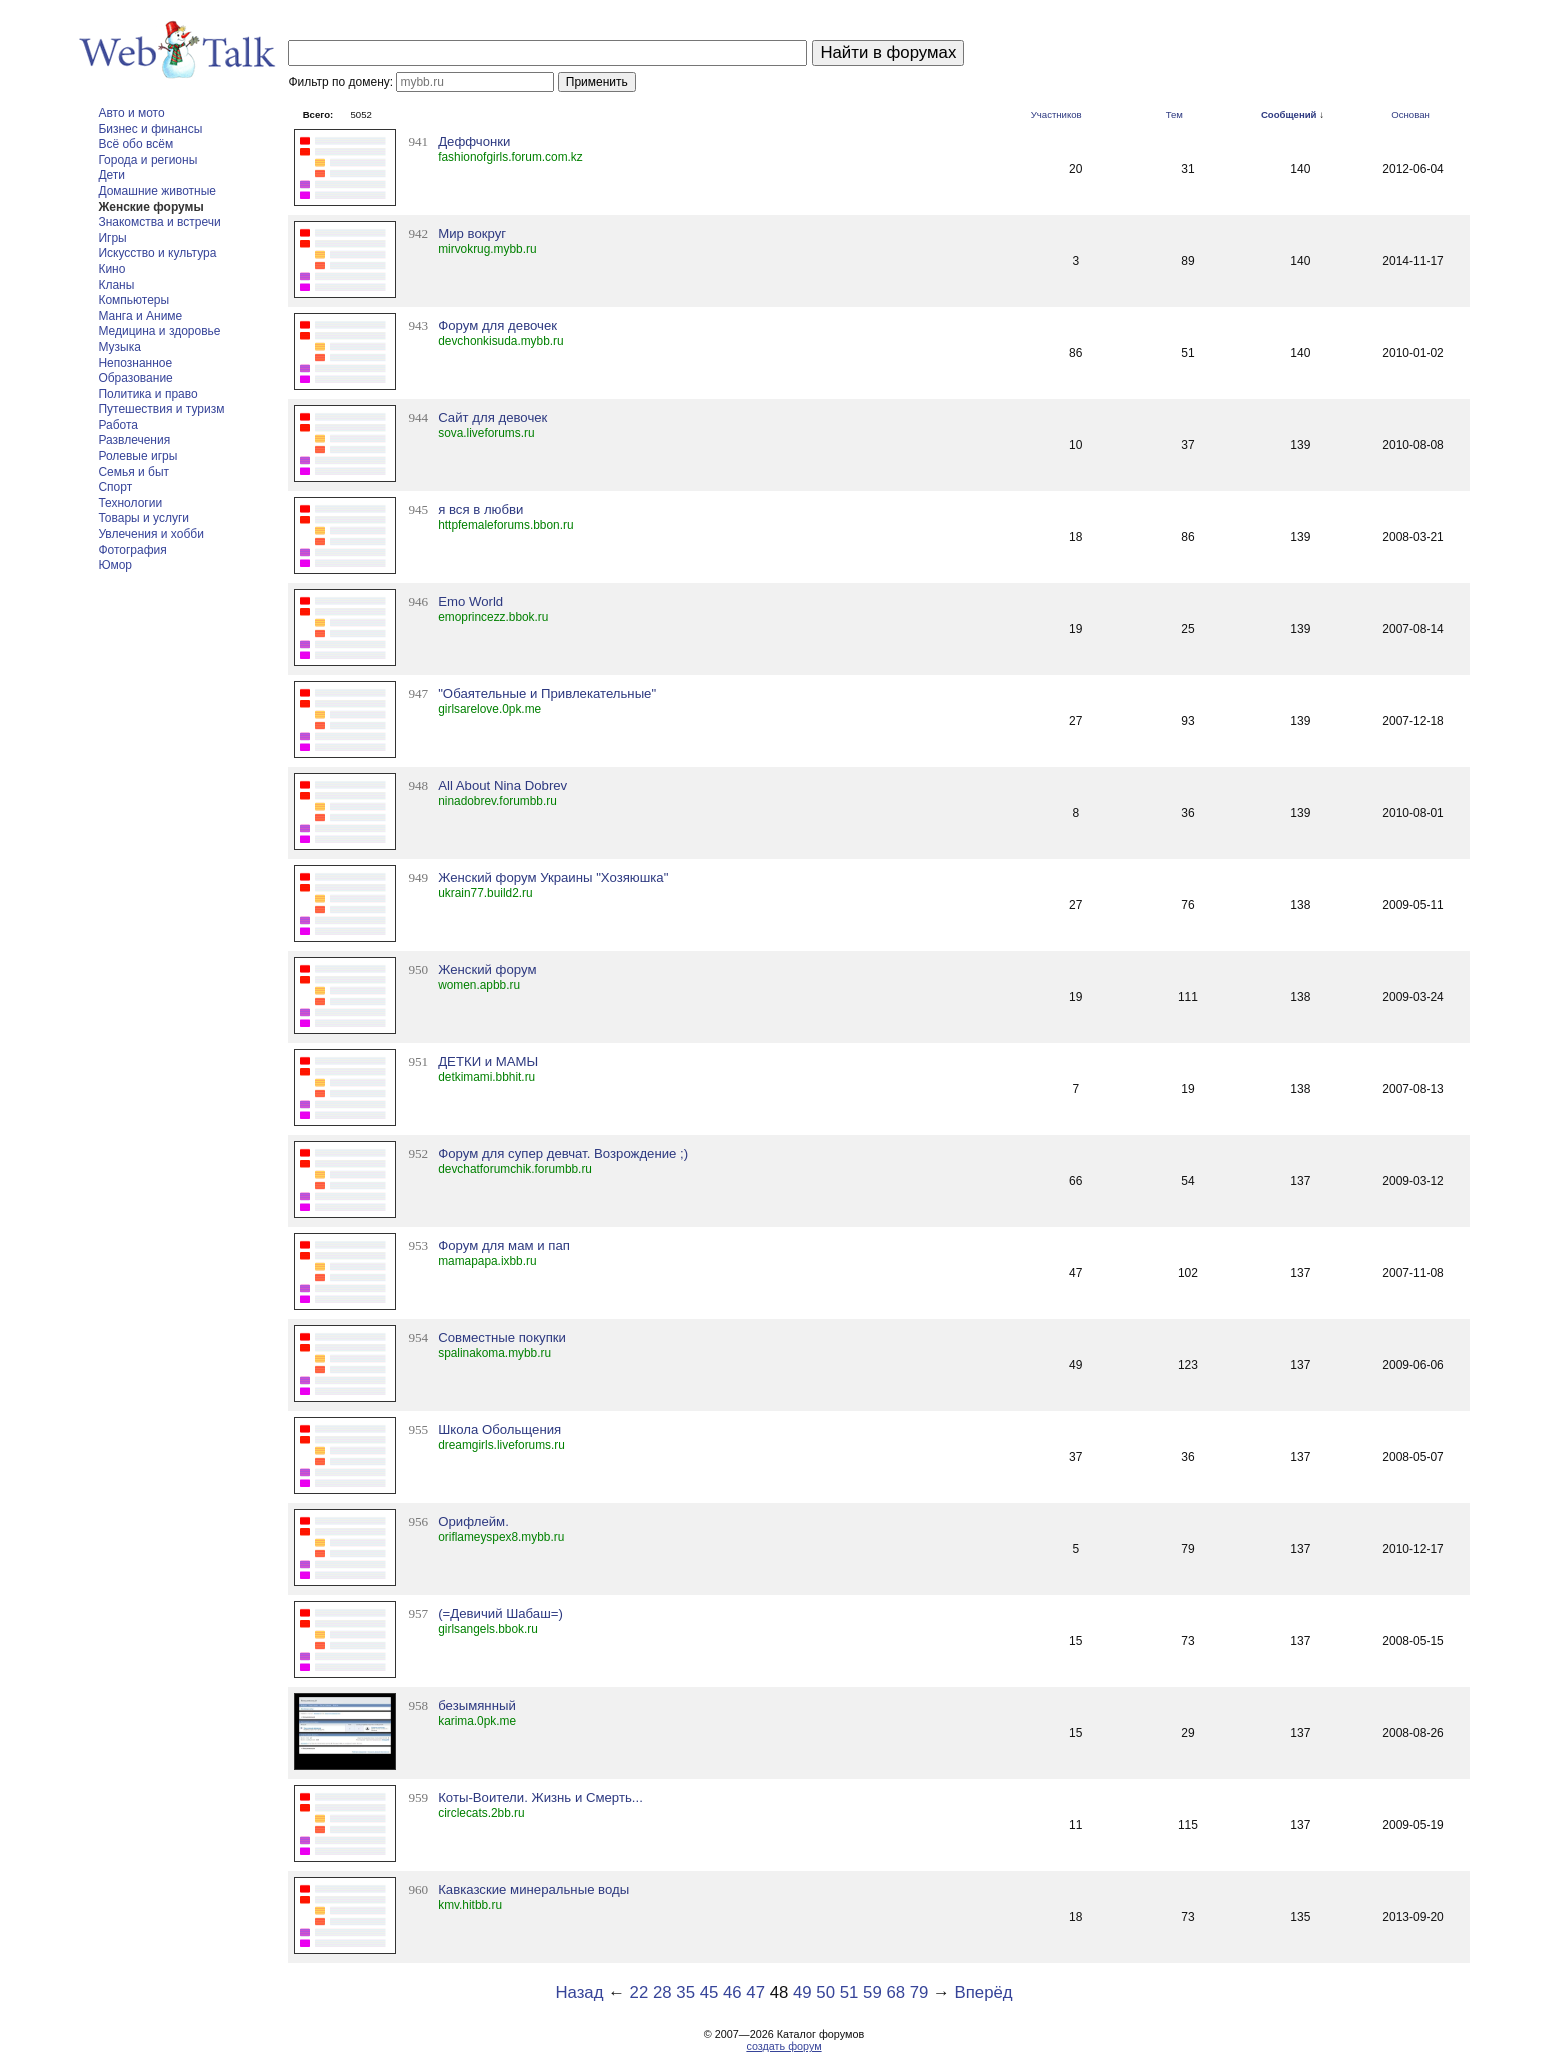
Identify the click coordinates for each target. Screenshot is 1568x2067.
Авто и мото (131, 113)
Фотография (132, 550)
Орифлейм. (473, 1521)
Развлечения (134, 440)
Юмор (115, 565)
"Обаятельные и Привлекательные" (547, 693)
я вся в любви (480, 509)
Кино (111, 269)
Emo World (470, 601)
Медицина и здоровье (159, 331)
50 (825, 1992)
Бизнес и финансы (150, 129)
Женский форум (487, 969)
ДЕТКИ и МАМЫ (488, 1061)
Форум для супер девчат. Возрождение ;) (563, 1153)
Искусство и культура (157, 253)
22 (639, 1992)
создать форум (783, 2046)
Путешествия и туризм (161, 409)
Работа (118, 425)
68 (895, 1992)
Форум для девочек (497, 325)
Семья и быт (133, 472)
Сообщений (1289, 114)
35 (685, 1992)
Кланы (116, 285)
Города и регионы (147, 160)
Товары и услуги (143, 518)
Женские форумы (150, 207)
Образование (135, 378)
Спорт (115, 487)
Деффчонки (474, 141)
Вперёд (984, 1992)
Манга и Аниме (140, 316)
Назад (579, 1992)
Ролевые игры (137, 456)
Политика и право (147, 394)
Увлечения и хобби (150, 534)
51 (849, 1992)
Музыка (119, 347)
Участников (1056, 114)
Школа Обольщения (499, 1429)
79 (919, 1992)
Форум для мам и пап (504, 1245)
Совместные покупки (502, 1337)
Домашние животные (157, 191)
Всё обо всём (135, 144)
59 (872, 1992)
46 (732, 1992)
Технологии (130, 503)
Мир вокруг (472, 233)
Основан (1410, 114)
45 (709, 1992)
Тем (1174, 114)
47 (755, 1992)
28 (662, 1992)
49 (802, 1992)
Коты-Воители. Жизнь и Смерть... (540, 1797)
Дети (111, 175)
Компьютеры (133, 300)
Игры (112, 238)
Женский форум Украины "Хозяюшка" (553, 877)
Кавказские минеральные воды (533, 1889)
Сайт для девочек (492, 417)
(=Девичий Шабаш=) (500, 1613)
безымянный (477, 1705)
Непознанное (135, 363)
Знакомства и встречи (159, 222)
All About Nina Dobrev (502, 785)
